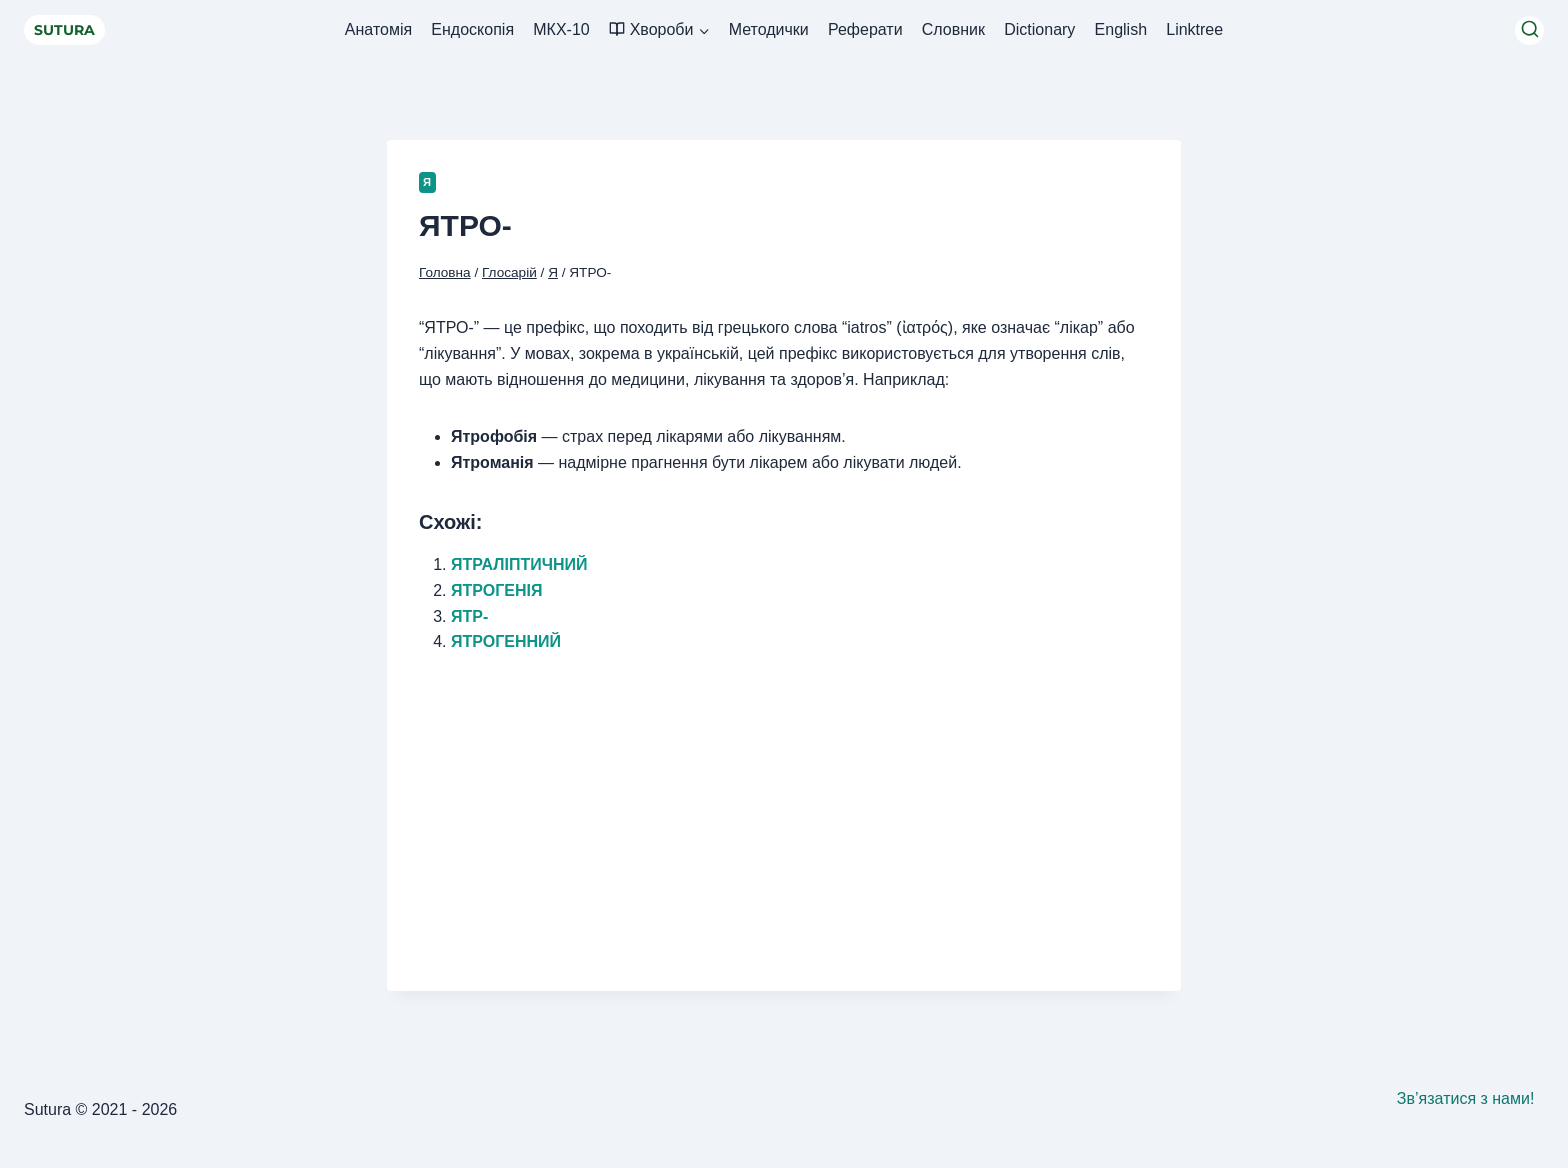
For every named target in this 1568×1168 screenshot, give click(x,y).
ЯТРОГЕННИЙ (506, 641)
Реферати (865, 29)
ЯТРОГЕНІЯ (496, 590)
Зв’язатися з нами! (1466, 1098)
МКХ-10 (561, 29)
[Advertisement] (784, 811)
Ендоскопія (472, 29)
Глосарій (509, 272)
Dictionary (1039, 29)
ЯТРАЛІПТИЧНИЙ (519, 564)
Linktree (1194, 29)
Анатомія (378, 29)
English (1121, 29)
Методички (769, 29)
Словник (953, 29)
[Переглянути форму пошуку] (1529, 30)
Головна (445, 272)
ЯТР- (469, 616)
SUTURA (64, 30)
